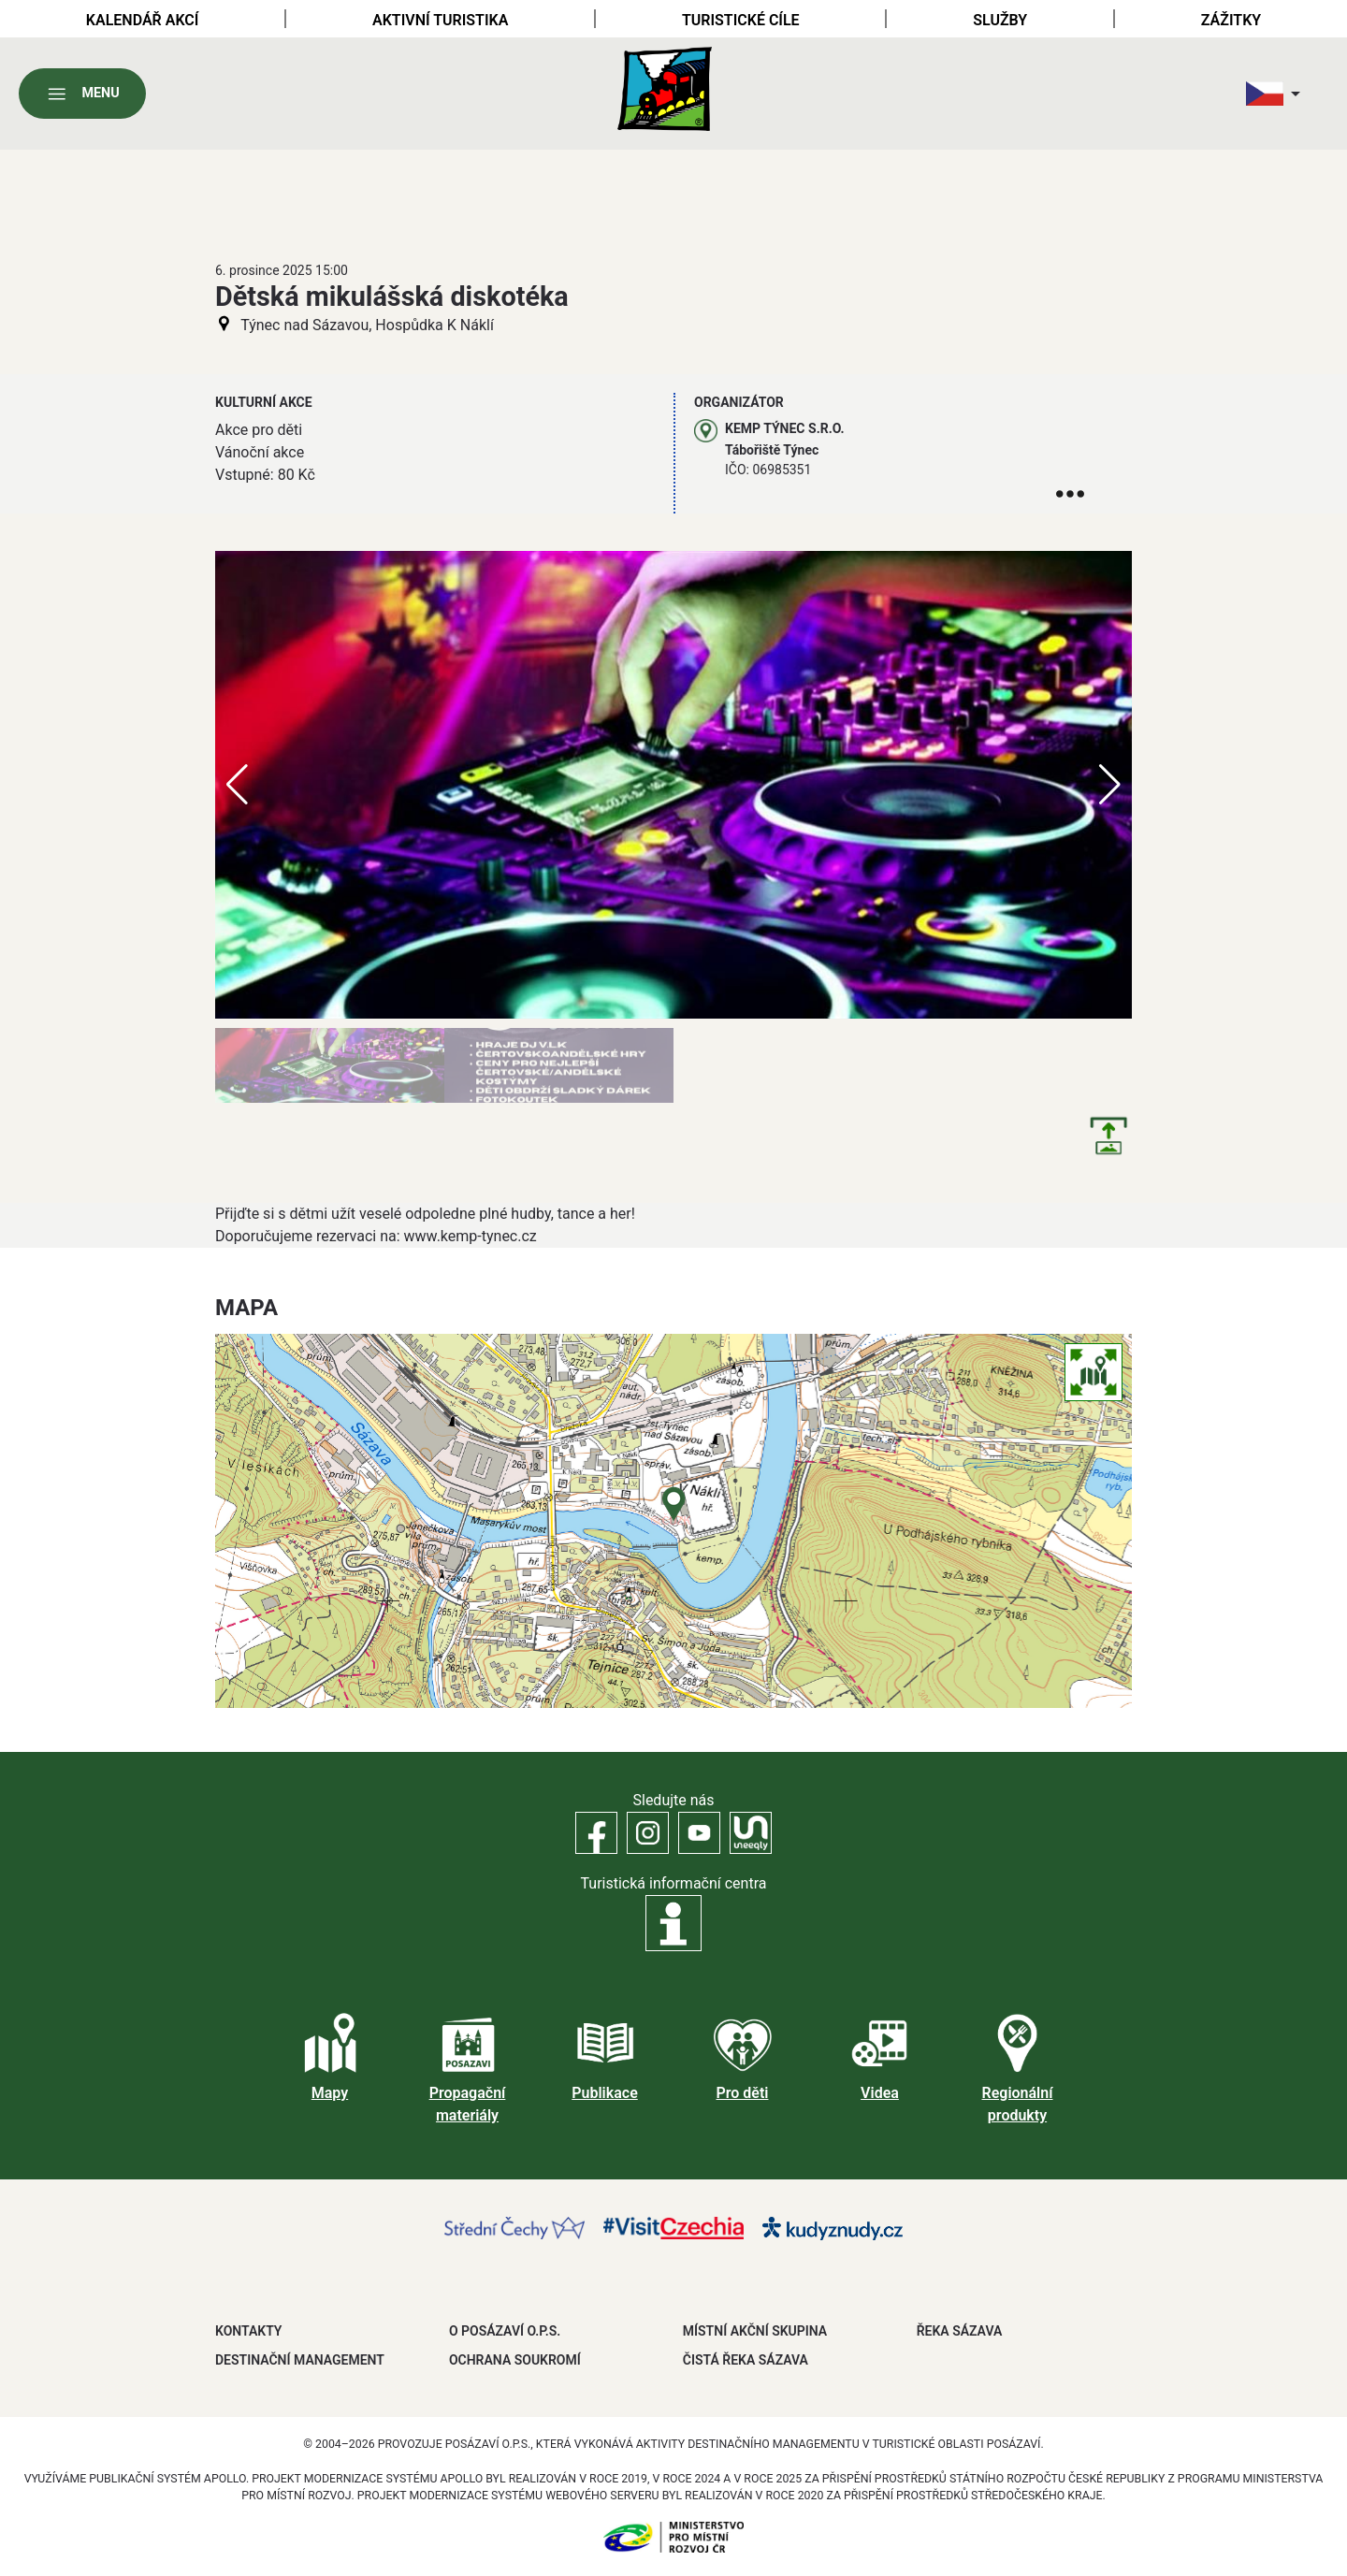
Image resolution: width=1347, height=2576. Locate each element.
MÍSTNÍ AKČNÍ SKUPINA (755, 2330)
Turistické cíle (741, 20)
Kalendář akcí (142, 20)
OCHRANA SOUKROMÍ (515, 2359)
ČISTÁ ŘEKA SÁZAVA (745, 2359)
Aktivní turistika (440, 20)
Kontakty (248, 2330)
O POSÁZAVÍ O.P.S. (504, 2330)
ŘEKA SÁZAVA (960, 2330)
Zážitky (1231, 20)
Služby (1000, 20)
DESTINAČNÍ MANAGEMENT (299, 2359)
